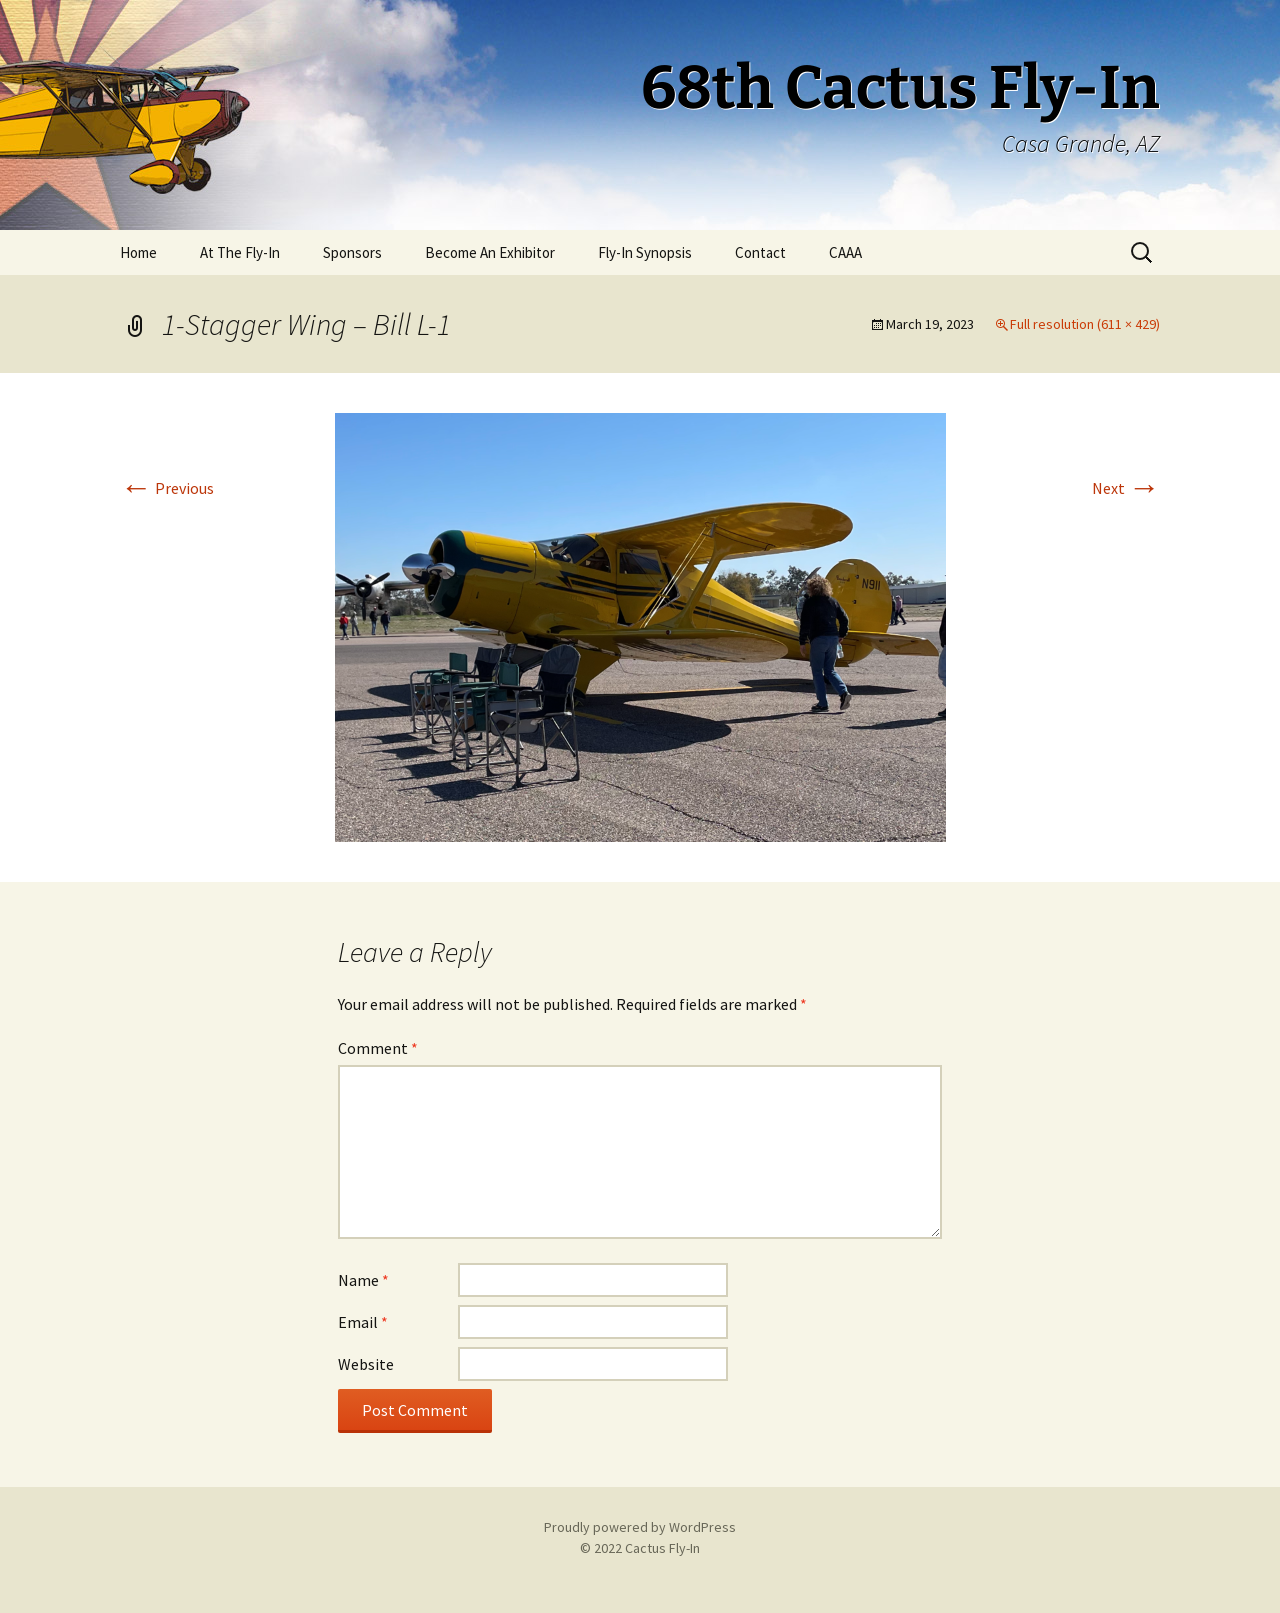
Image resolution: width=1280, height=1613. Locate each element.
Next (1126, 488)
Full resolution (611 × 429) (1085, 324)
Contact (760, 252)
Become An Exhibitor (490, 252)
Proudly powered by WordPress (640, 1527)
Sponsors (352, 252)
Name (363, 1280)
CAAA (845, 252)
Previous (167, 488)
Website (366, 1364)
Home (138, 252)
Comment (378, 1048)
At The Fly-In (240, 252)
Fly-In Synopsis (645, 252)
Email (363, 1322)
